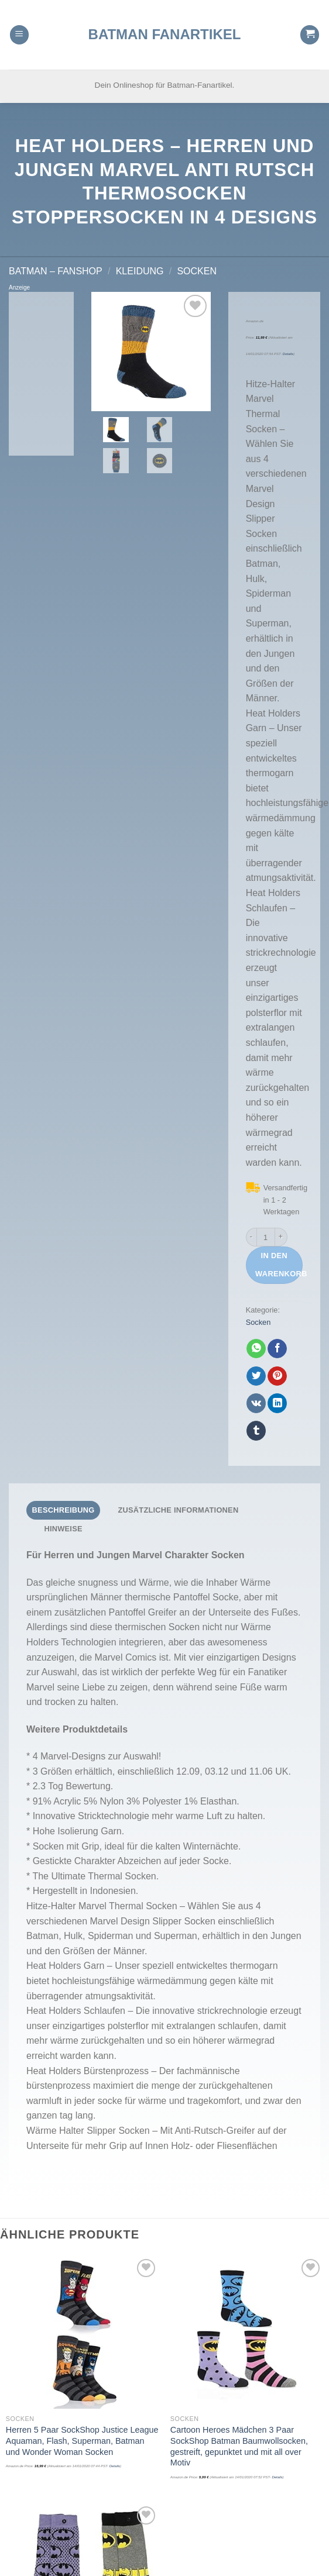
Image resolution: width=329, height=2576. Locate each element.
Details (288, 354)
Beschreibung (63, 1510)
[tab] (63, 1510)
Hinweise (63, 1528)
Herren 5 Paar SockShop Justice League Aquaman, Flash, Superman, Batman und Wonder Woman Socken (82, 2440)
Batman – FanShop (55, 271)
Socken (197, 271)
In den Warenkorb (279, 1264)
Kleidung (140, 271)
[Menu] (19, 23)
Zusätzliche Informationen (178, 1510)
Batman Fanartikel (164, 23)
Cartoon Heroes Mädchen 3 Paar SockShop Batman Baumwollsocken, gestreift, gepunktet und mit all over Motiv (239, 2446)
